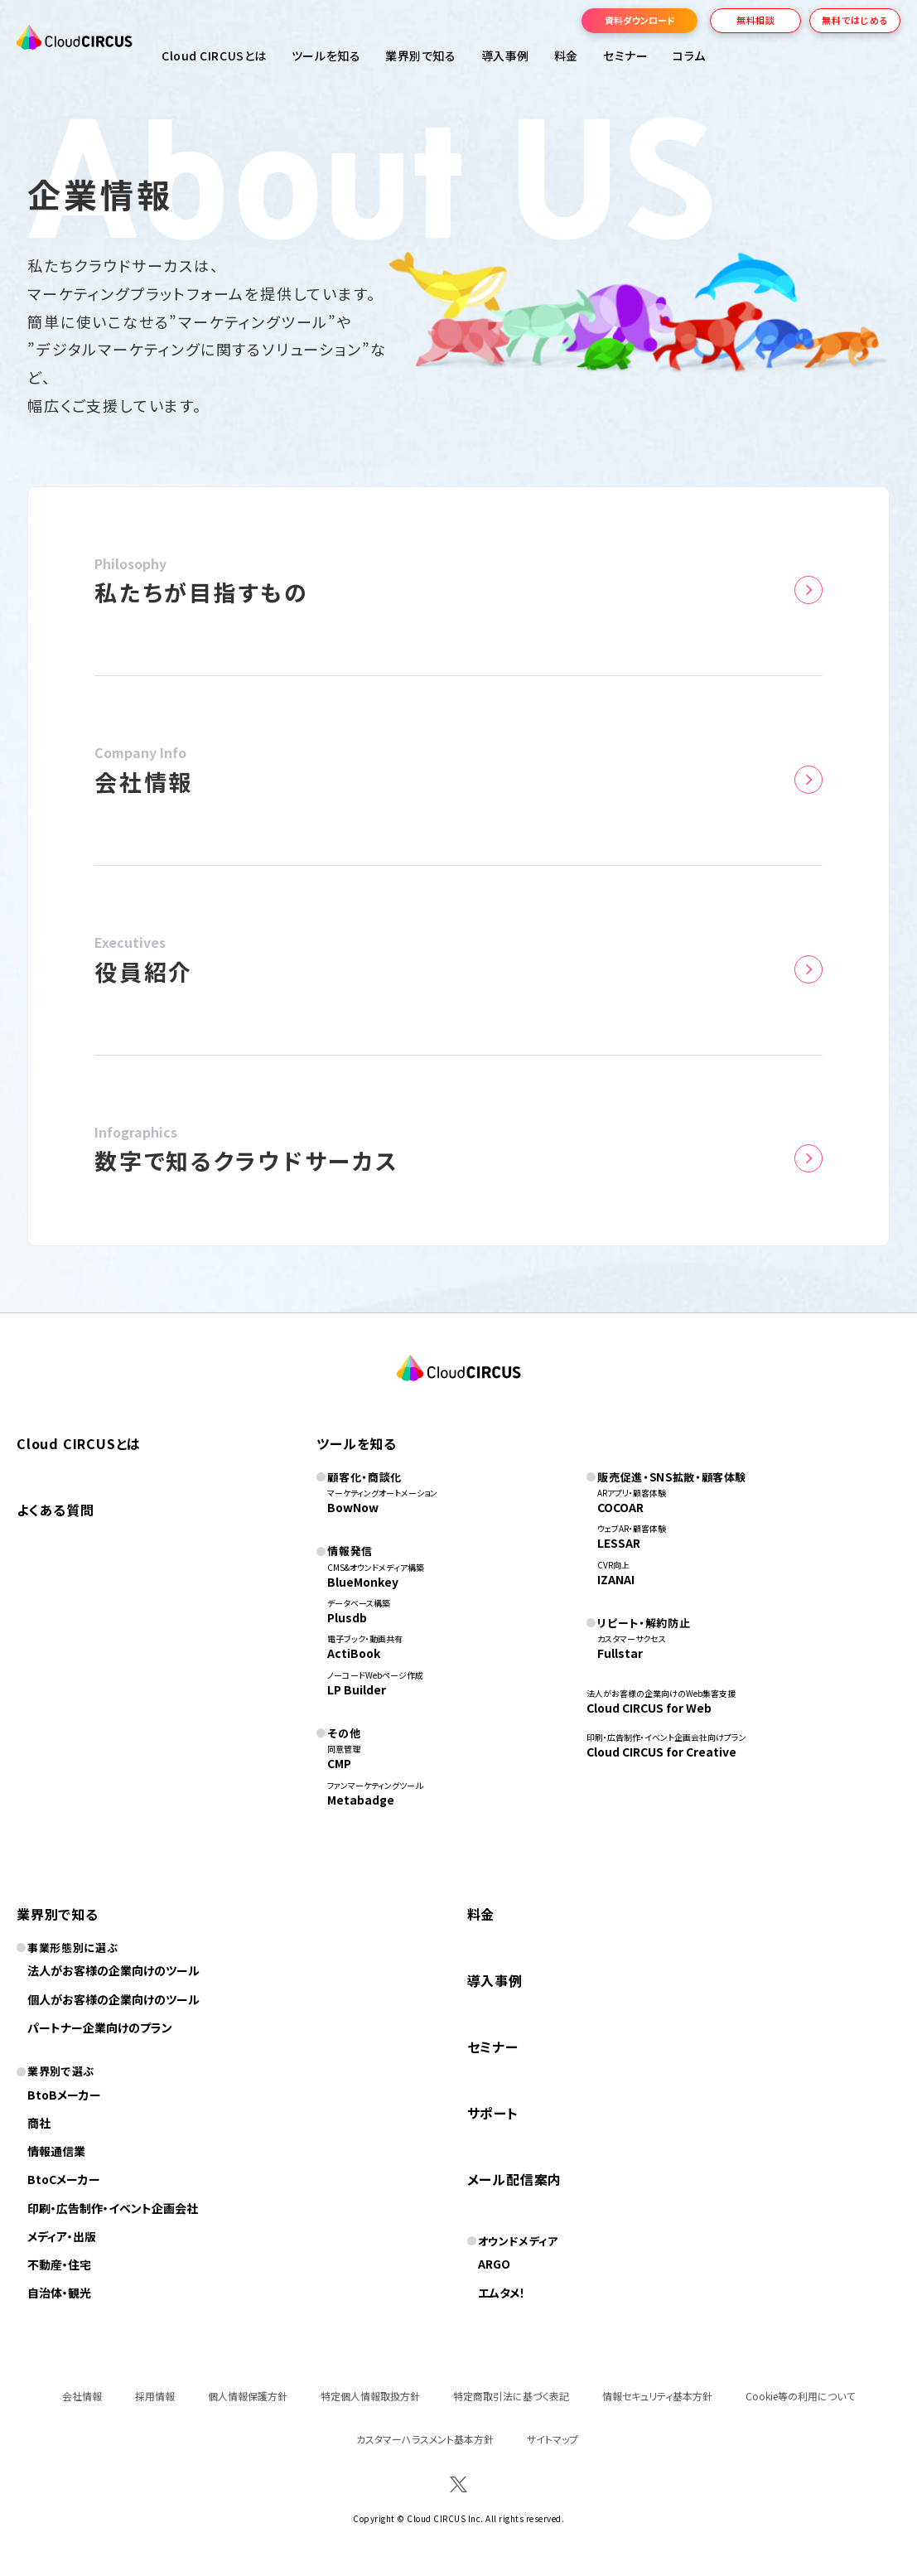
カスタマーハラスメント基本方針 (425, 2439)
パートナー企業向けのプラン (99, 2027)
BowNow (353, 1507)
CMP (339, 1763)
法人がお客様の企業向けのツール (113, 1970)
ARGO (494, 2263)
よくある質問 (55, 1510)
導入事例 (505, 55)
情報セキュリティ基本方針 (657, 2396)
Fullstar (620, 1653)
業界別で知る (420, 55)
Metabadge (360, 1799)
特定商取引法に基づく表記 (511, 2396)
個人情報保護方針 (247, 2396)
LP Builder (356, 1689)
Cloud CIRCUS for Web (649, 1707)
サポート (493, 2113)
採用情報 (155, 2396)
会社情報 (82, 2396)
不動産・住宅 (59, 2264)
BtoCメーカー (63, 2179)
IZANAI (616, 1579)
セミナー (493, 2046)
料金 (566, 55)
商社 (39, 2122)
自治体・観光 (59, 2292)
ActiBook (353, 1653)
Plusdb (347, 1617)
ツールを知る (326, 55)
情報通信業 (56, 2151)
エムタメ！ (501, 2292)
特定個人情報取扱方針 (370, 2396)
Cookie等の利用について (800, 2396)
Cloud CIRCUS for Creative (661, 1751)
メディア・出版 (61, 2236)
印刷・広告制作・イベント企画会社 (112, 2208)
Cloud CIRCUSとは (214, 55)
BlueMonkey (362, 1581)
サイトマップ (552, 2439)
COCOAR (620, 1507)
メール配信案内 (514, 2179)
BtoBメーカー (64, 2094)
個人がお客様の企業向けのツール (113, 1999)
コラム (689, 55)
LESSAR (618, 1542)
